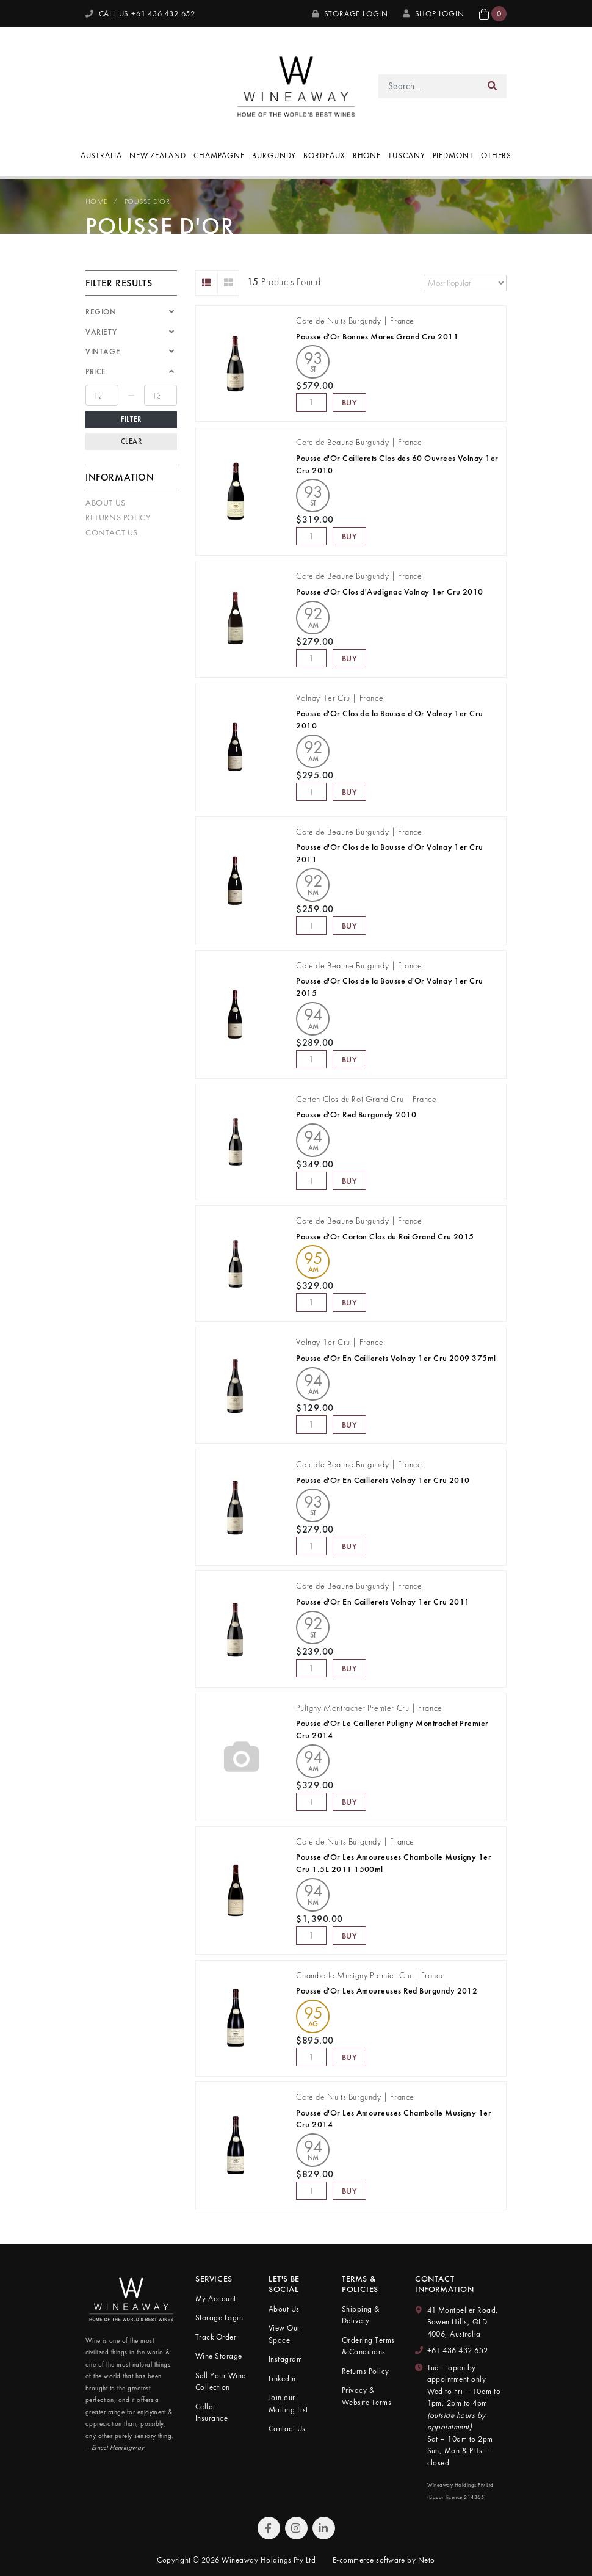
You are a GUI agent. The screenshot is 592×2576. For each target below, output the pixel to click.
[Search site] (492, 86)
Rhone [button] (367, 155)
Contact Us (111, 532)
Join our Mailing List (288, 2403)
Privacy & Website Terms (366, 2396)
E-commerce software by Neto (384, 2560)
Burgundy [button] (274, 155)
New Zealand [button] (157, 155)
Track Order (215, 2337)
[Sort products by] (465, 283)
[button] (493, 13)
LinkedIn (282, 2378)
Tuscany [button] (406, 155)
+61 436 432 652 (457, 2350)
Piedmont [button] (453, 155)
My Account (215, 2298)
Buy (350, 402)
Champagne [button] (219, 155)
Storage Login (350, 14)
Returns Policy (117, 517)
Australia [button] (101, 155)
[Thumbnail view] (228, 283)
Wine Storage (218, 2356)
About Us (105, 502)
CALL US (140, 14)
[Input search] (428, 86)
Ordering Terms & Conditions (368, 2346)
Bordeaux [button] (324, 155)
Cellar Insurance (211, 2412)
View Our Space (284, 2334)
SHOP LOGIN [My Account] (433, 14)
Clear (131, 441)
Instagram (285, 2359)
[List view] (206, 283)
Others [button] (496, 155)
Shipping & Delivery (361, 2315)
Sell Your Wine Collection (220, 2381)
